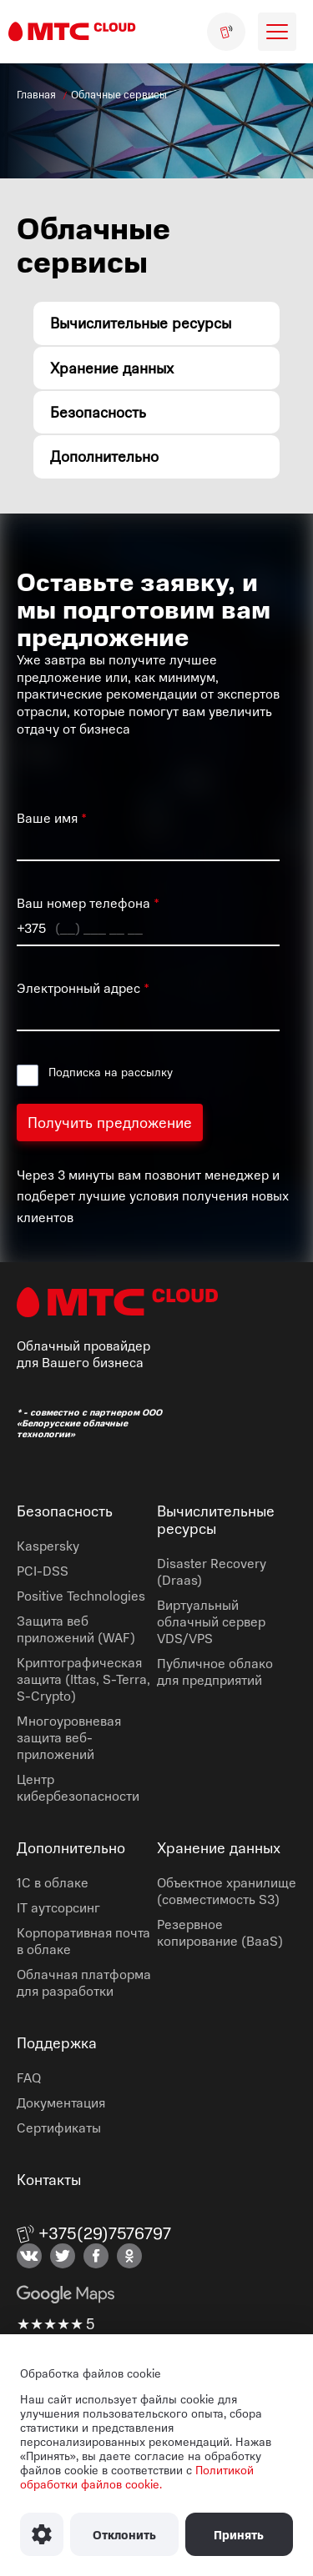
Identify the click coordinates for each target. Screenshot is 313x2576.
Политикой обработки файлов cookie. (137, 2477)
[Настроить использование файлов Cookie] (41, 2534)
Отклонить (124, 2535)
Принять (239, 2535)
